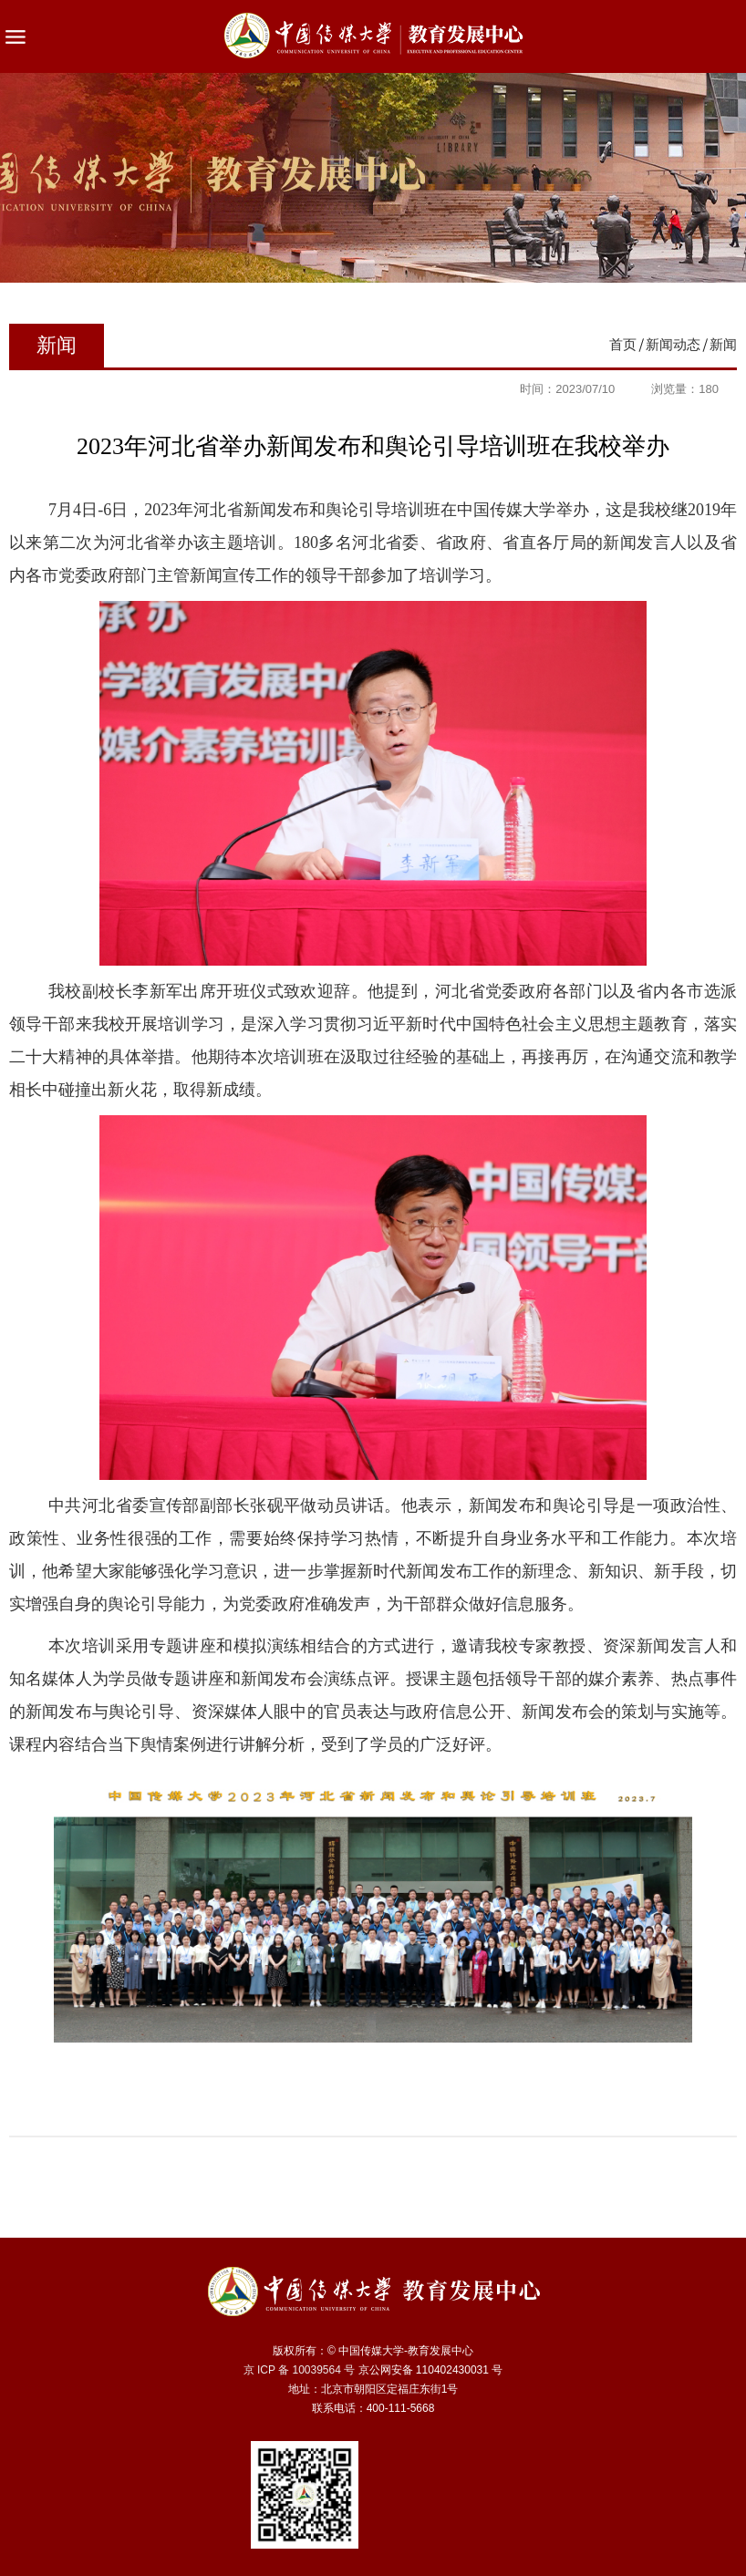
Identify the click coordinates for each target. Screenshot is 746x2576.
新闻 (723, 344)
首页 (623, 344)
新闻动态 (673, 344)
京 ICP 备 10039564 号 (299, 2370)
